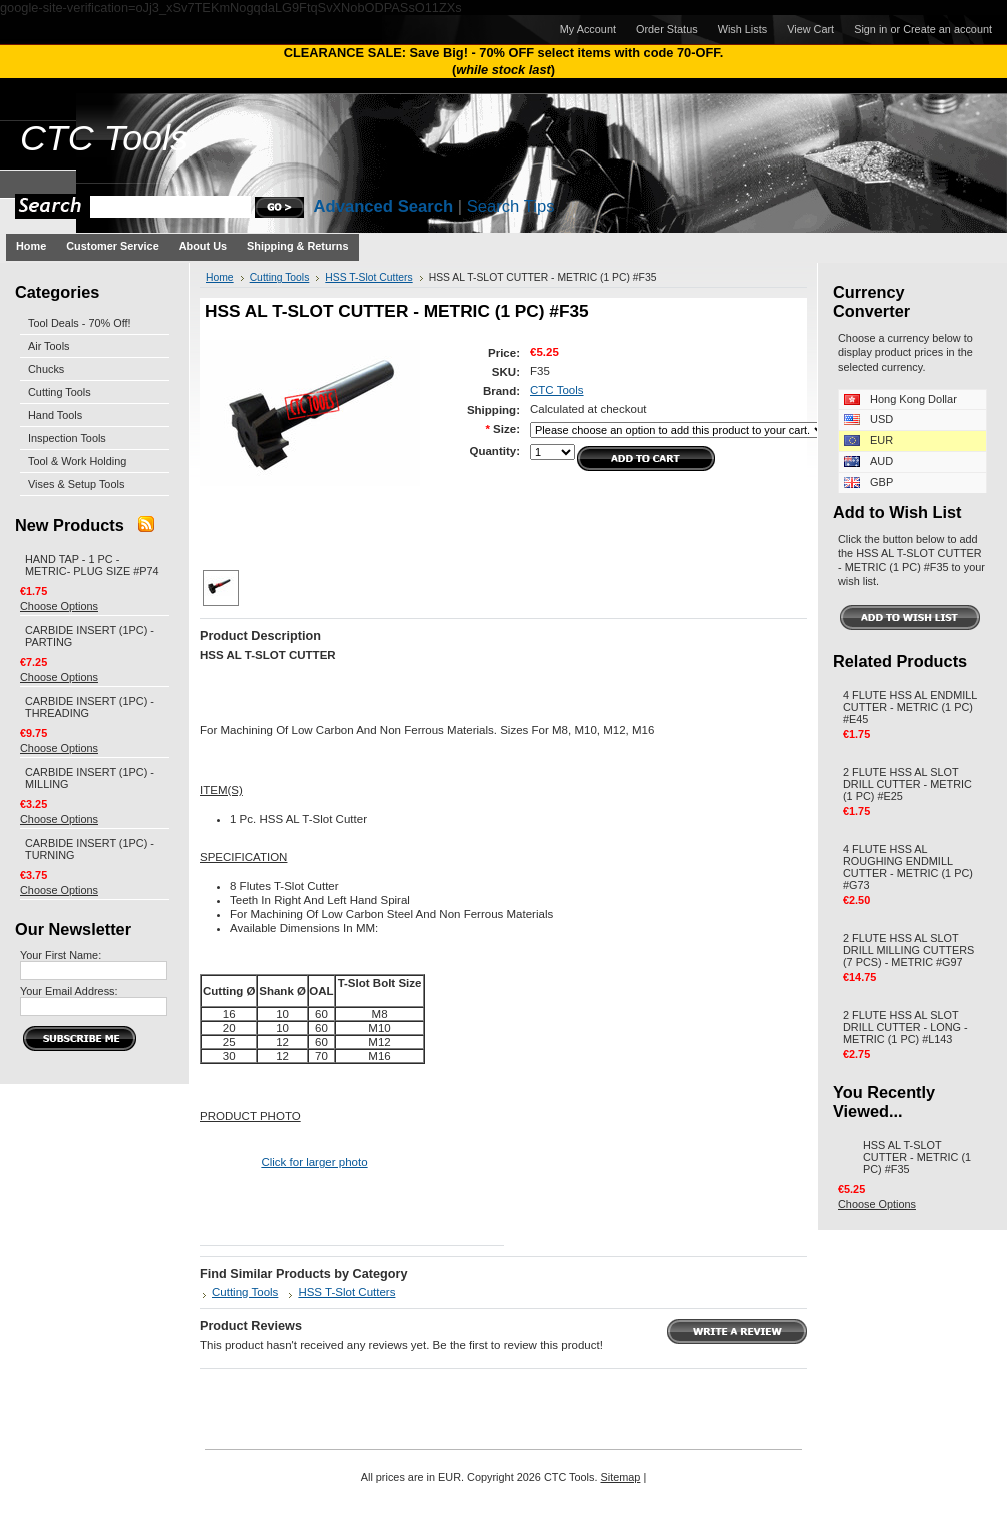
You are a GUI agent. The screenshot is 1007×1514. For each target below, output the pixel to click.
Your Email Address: (69, 991)
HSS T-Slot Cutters (368, 277)
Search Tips (511, 206)
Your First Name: (60, 955)
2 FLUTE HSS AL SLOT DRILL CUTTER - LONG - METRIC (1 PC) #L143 (905, 1027)
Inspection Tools (67, 438)
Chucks (46, 369)
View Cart (810, 29)
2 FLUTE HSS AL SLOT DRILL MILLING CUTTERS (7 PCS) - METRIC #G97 (908, 950)
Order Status (667, 29)
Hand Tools (55, 415)
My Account (588, 29)
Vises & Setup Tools (76, 484)
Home (220, 277)
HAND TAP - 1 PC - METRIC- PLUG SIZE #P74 (92, 565)
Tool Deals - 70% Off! (79, 323)
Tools (104, 138)
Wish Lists (743, 29)
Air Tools (49, 346)
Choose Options (59, 606)
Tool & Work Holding (77, 461)
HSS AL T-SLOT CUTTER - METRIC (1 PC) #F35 (917, 1157)
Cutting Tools (59, 392)
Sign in (870, 29)
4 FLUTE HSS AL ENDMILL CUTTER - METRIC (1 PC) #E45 (910, 707)
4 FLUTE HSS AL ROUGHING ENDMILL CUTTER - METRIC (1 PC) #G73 (908, 867)
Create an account (947, 29)
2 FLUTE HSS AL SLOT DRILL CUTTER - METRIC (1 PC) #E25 (907, 784)
